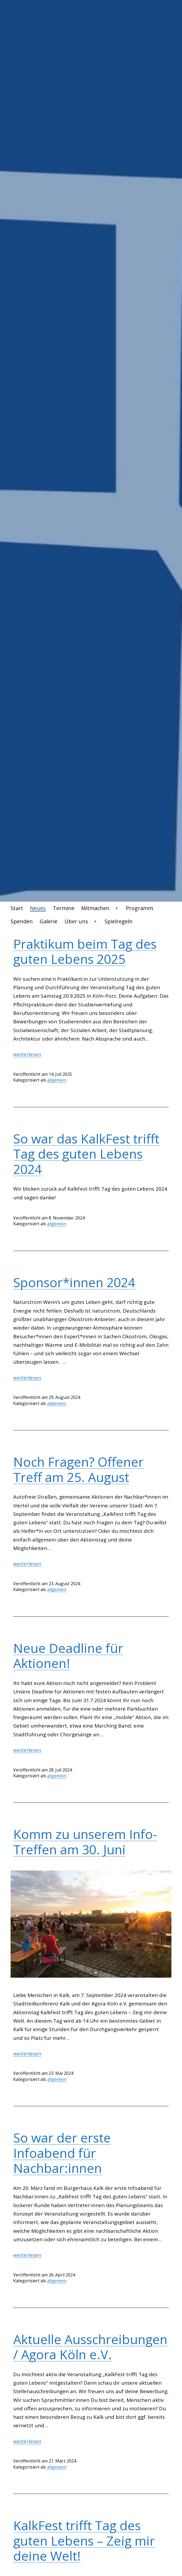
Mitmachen (95, 908)
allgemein (56, 1080)
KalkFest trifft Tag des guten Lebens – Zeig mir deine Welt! (84, 2540)
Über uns (76, 921)
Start (17, 908)
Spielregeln (118, 921)
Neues (38, 908)
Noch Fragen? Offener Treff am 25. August (78, 1469)
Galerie (48, 921)
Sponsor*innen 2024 (74, 1282)
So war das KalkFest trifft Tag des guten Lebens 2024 (86, 1154)
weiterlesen (27, 1054)
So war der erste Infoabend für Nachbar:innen (62, 2153)
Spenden (22, 921)
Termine (63, 908)
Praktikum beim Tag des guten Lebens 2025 (85, 951)
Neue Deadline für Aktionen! (68, 1655)
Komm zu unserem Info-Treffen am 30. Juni (85, 1841)
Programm (139, 908)
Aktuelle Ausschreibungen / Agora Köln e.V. (90, 2347)
